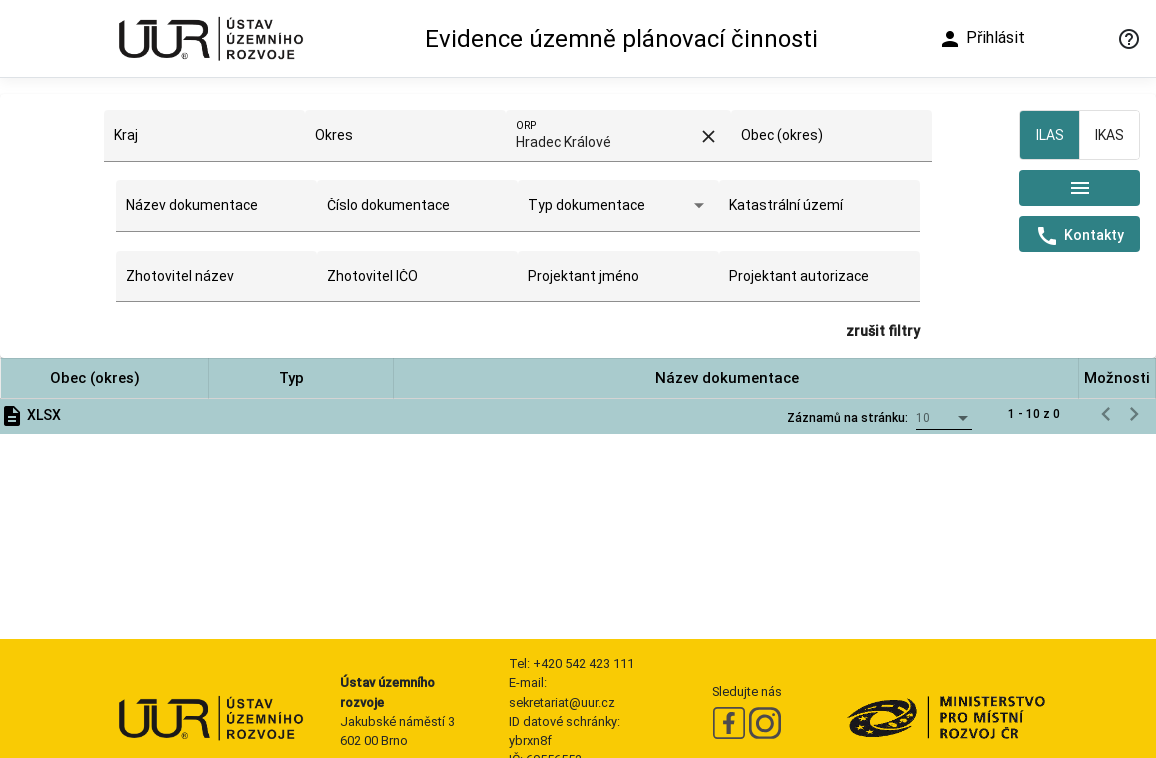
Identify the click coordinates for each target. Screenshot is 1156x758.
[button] (104, 378)
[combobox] (204, 143)
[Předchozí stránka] (1106, 414)
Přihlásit (981, 39)
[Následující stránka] (1134, 414)
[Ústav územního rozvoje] (210, 38)
